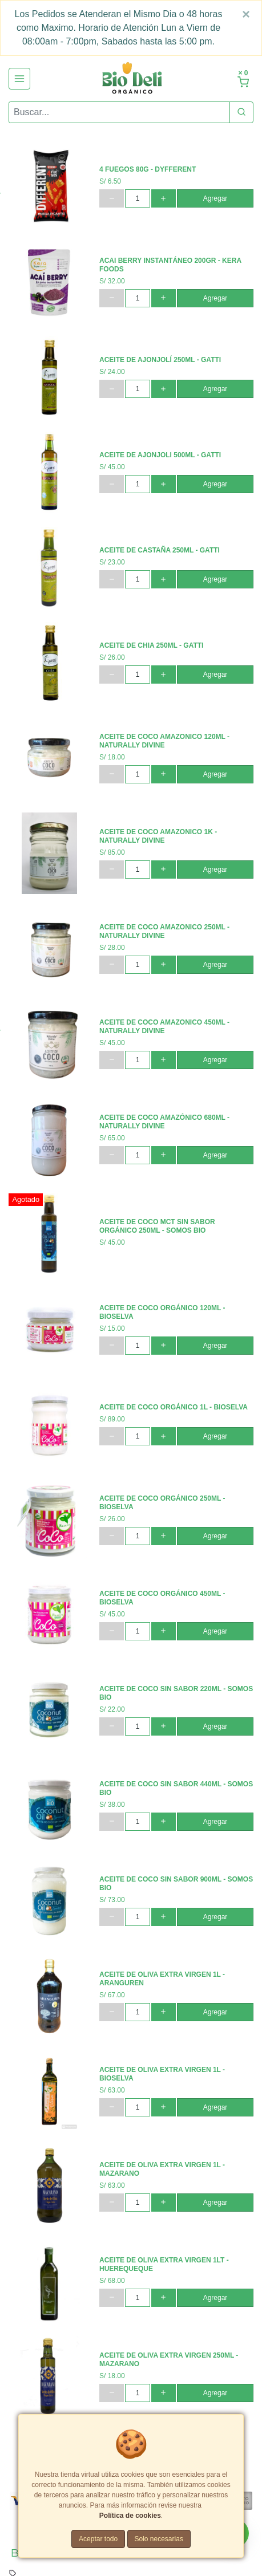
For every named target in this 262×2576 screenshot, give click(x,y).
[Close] (246, 14)
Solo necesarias (159, 2539)
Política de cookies (130, 2516)
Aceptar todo (98, 2539)
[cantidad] (137, 198)
